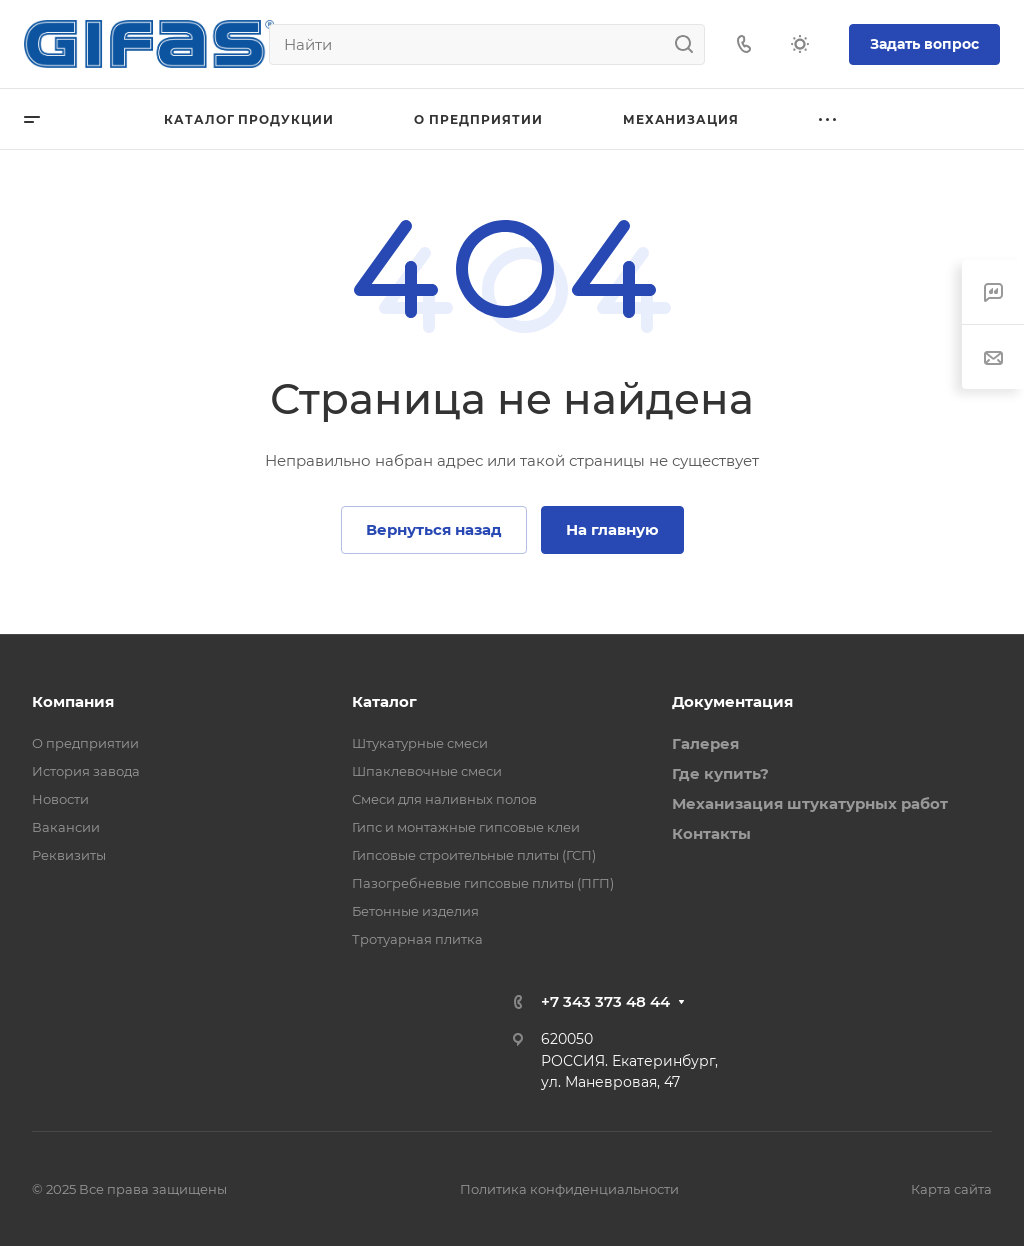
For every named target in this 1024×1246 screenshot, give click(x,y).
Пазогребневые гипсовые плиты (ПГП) (483, 883)
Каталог (384, 701)
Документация (732, 701)
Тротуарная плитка (417, 939)
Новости (60, 799)
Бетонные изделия (415, 911)
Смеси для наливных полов (444, 799)
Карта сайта (951, 1189)
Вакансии (66, 827)
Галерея (705, 743)
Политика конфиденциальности (569, 1189)
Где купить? (720, 773)
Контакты (711, 833)
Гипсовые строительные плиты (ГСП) (474, 855)
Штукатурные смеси (420, 743)
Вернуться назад (434, 529)
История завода (86, 771)
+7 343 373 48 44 (605, 1001)
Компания (73, 701)
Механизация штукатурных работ (810, 803)
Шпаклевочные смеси (427, 771)
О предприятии (85, 743)
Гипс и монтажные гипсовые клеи (466, 827)
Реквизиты (69, 855)
